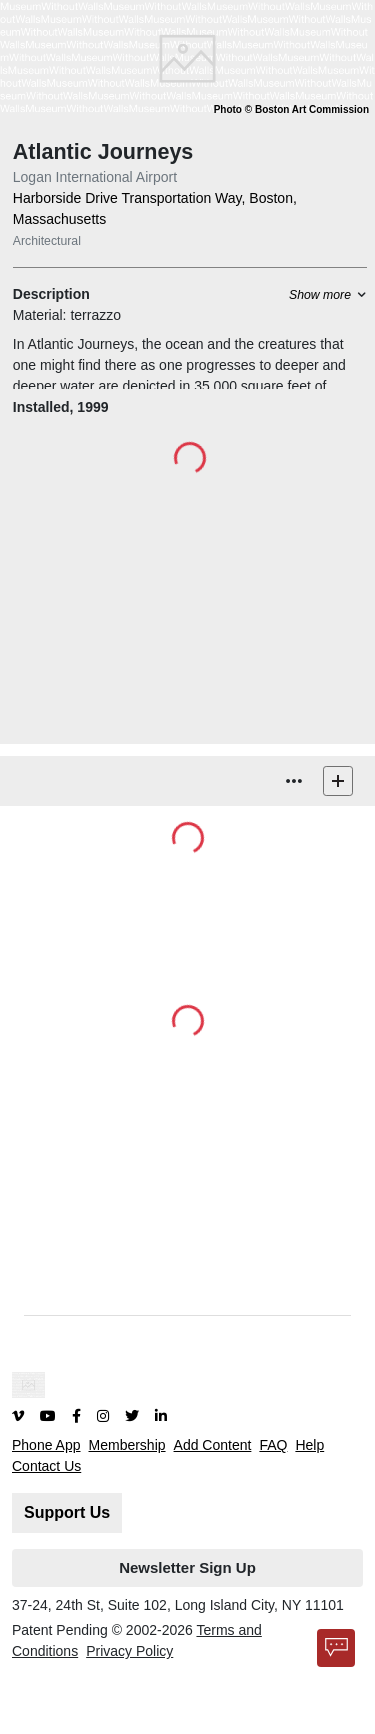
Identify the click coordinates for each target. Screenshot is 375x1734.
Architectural (47, 241)
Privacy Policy (129, 1651)
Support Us (67, 1512)
